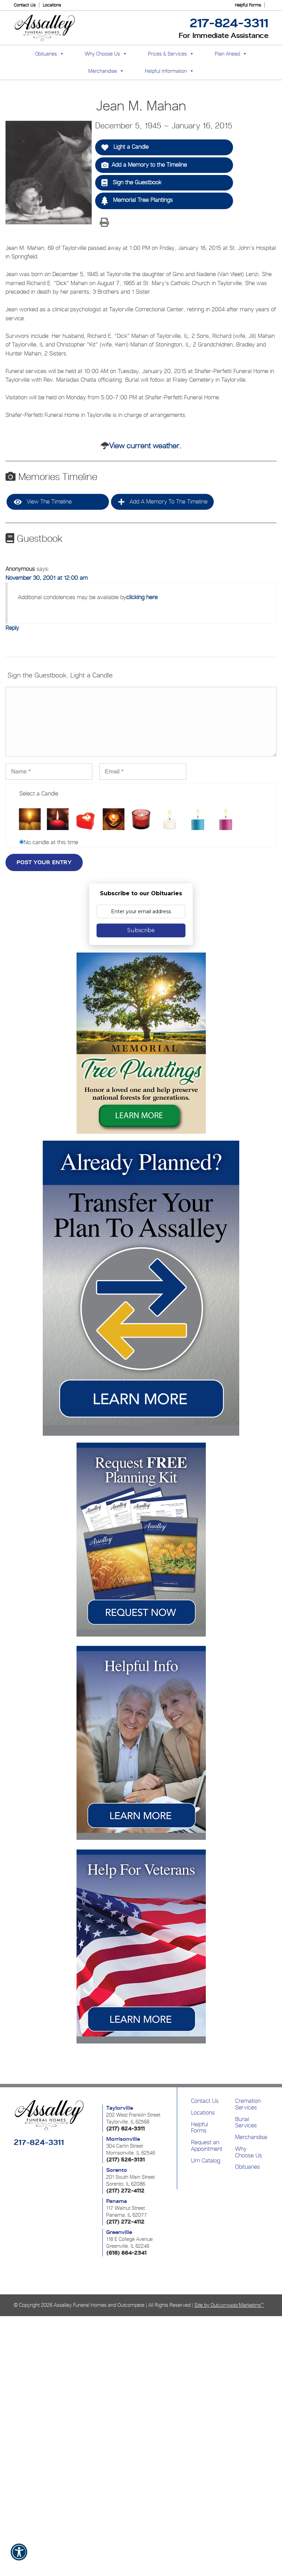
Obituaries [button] (46, 54)
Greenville (119, 2232)
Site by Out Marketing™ (229, 2305)
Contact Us (25, 5)
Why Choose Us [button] (102, 54)
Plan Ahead (227, 54)
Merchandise (102, 71)
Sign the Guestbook (131, 183)
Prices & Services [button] (167, 54)
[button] (19, 2556)
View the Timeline (43, 502)
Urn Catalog (205, 2160)
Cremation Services (248, 2104)
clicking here (142, 597)
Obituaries (247, 2166)
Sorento (116, 2170)
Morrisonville (123, 2139)
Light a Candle (125, 147)
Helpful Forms (248, 5)
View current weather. (145, 445)
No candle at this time (51, 842)
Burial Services (246, 2122)
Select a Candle (38, 793)
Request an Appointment (206, 2145)
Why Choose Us (248, 2152)
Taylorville (119, 2108)
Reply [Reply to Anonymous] (12, 627)
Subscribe (141, 930)
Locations (52, 5)
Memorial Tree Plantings (137, 200)
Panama (116, 2201)
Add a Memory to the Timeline (144, 165)
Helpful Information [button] (166, 71)
